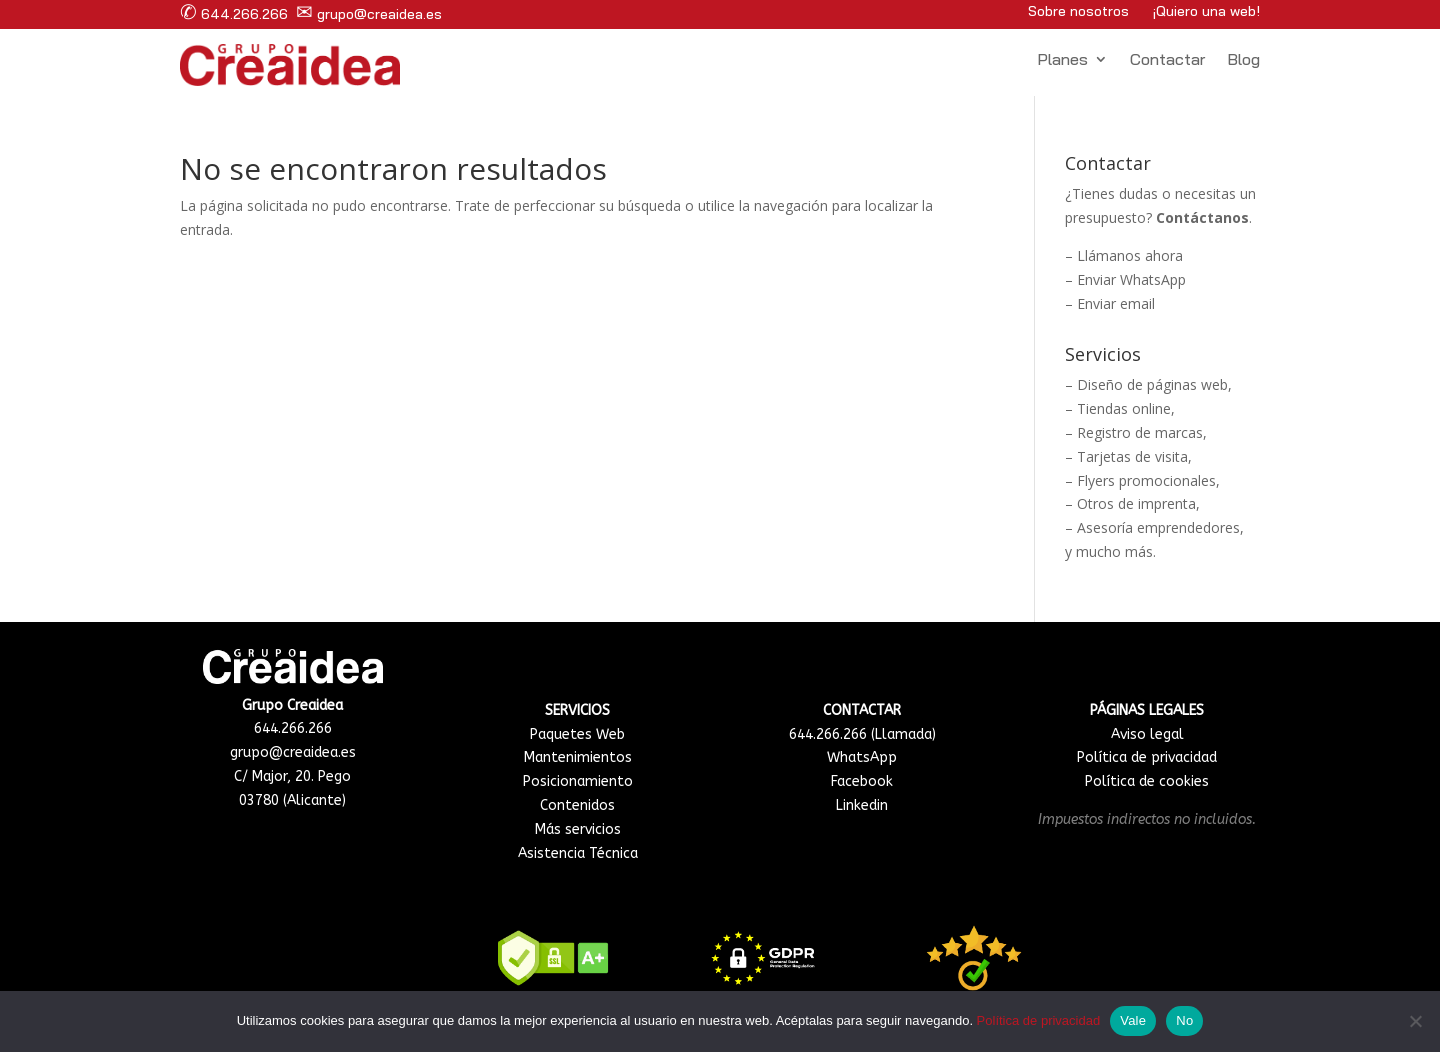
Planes (1062, 60)
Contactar (1167, 60)
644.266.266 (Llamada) (862, 734)
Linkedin (862, 805)
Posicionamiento (578, 781)
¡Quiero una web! (1206, 11)
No (1184, 1020)
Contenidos (577, 805)
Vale (1133, 1020)
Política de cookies (1147, 781)
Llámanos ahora (1130, 255)
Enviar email (1116, 303)
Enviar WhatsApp (1131, 279)
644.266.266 (234, 14)
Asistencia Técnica (578, 853)
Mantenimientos (578, 757)
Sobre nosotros (1078, 11)
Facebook (862, 781)
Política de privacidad (1147, 757)
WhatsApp (862, 757)
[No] (1415, 1021)
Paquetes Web (577, 734)
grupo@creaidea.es (369, 14)
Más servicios (578, 829)
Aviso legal (1147, 734)
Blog (1243, 60)
